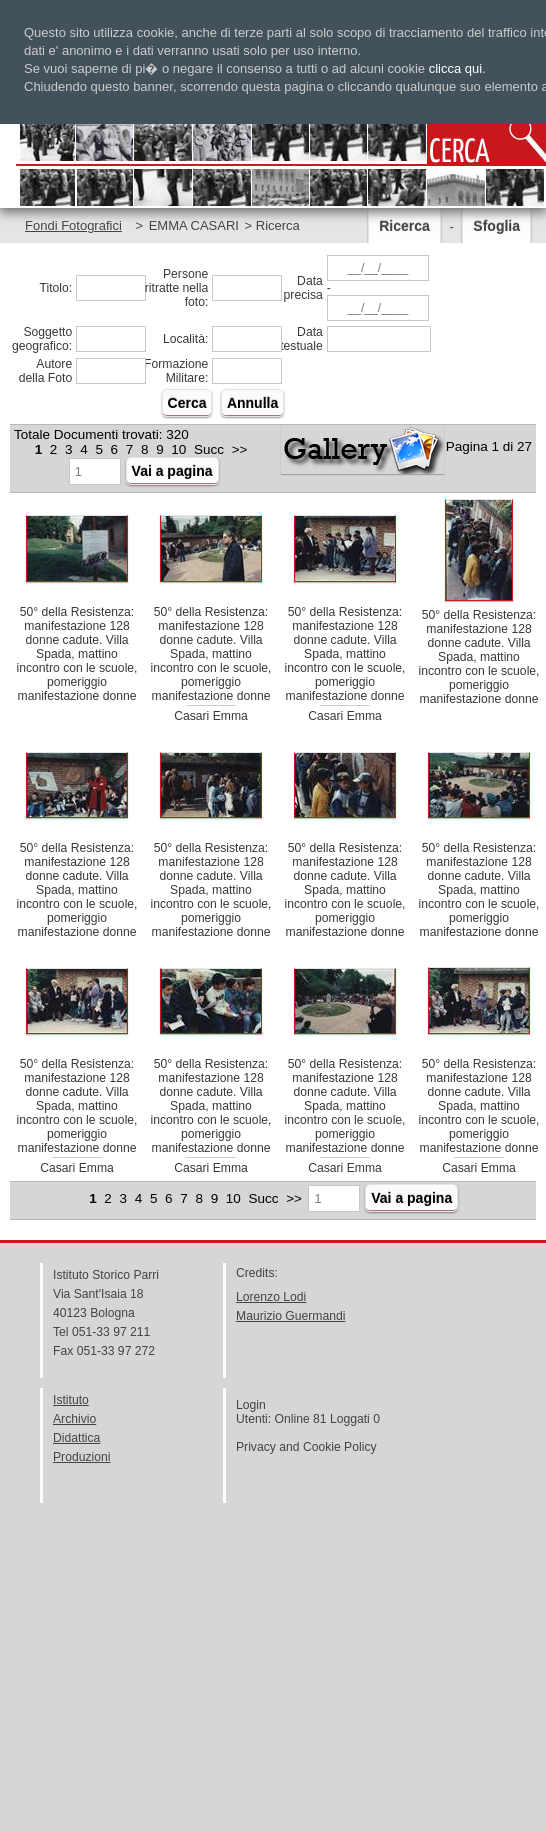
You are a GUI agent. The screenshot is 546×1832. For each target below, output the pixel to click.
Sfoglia (496, 226)
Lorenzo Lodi (271, 1297)
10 (178, 449)
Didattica (76, 1438)
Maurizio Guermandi (290, 1316)
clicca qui (455, 68)
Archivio (74, 1419)
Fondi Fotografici (73, 225)
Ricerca (404, 226)
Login (251, 1405)
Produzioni (81, 1457)
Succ (209, 449)
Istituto (71, 1400)
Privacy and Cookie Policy (306, 1447)
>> (240, 449)
